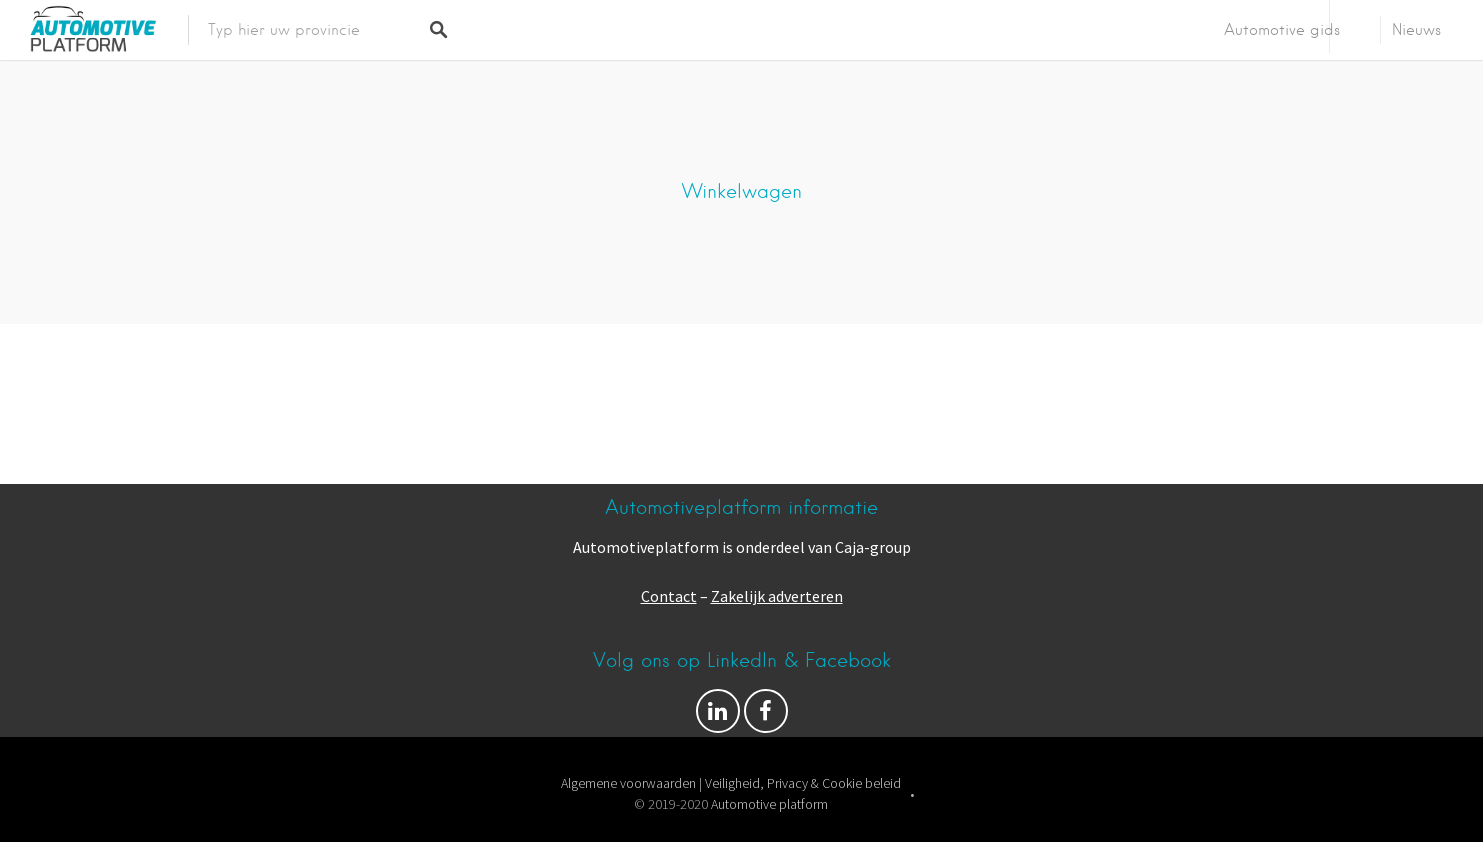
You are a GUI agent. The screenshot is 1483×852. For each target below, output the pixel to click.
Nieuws (1416, 30)
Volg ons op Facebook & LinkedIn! (718, 716)
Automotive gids (1282, 30)
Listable (805, 826)
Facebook (766, 716)
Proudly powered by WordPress (664, 826)
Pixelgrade (877, 826)
